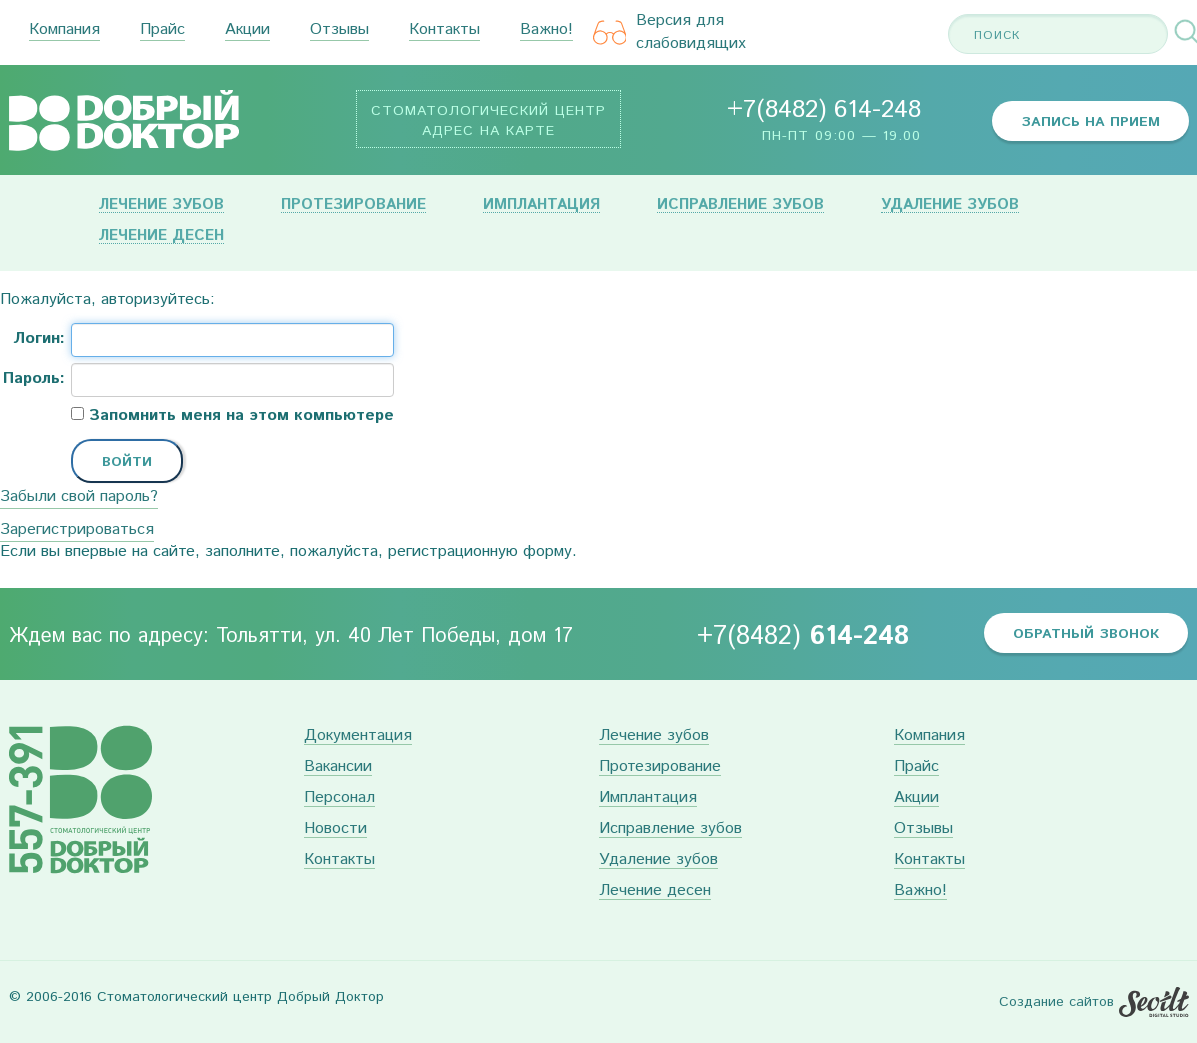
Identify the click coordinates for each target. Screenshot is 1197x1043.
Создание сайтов (1056, 1002)
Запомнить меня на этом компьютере (239, 416)
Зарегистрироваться (77, 529)
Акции (247, 30)
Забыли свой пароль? (79, 496)
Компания (64, 30)
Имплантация (541, 205)
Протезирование (353, 205)
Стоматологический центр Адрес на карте (488, 121)
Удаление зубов (950, 205)
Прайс (162, 30)
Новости (335, 829)
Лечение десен (161, 236)
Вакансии (338, 767)
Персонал (339, 798)
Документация (358, 736)
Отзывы (339, 30)
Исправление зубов (740, 205)
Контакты (444, 30)
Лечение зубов (161, 205)
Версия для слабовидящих (670, 32)
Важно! (546, 30)
